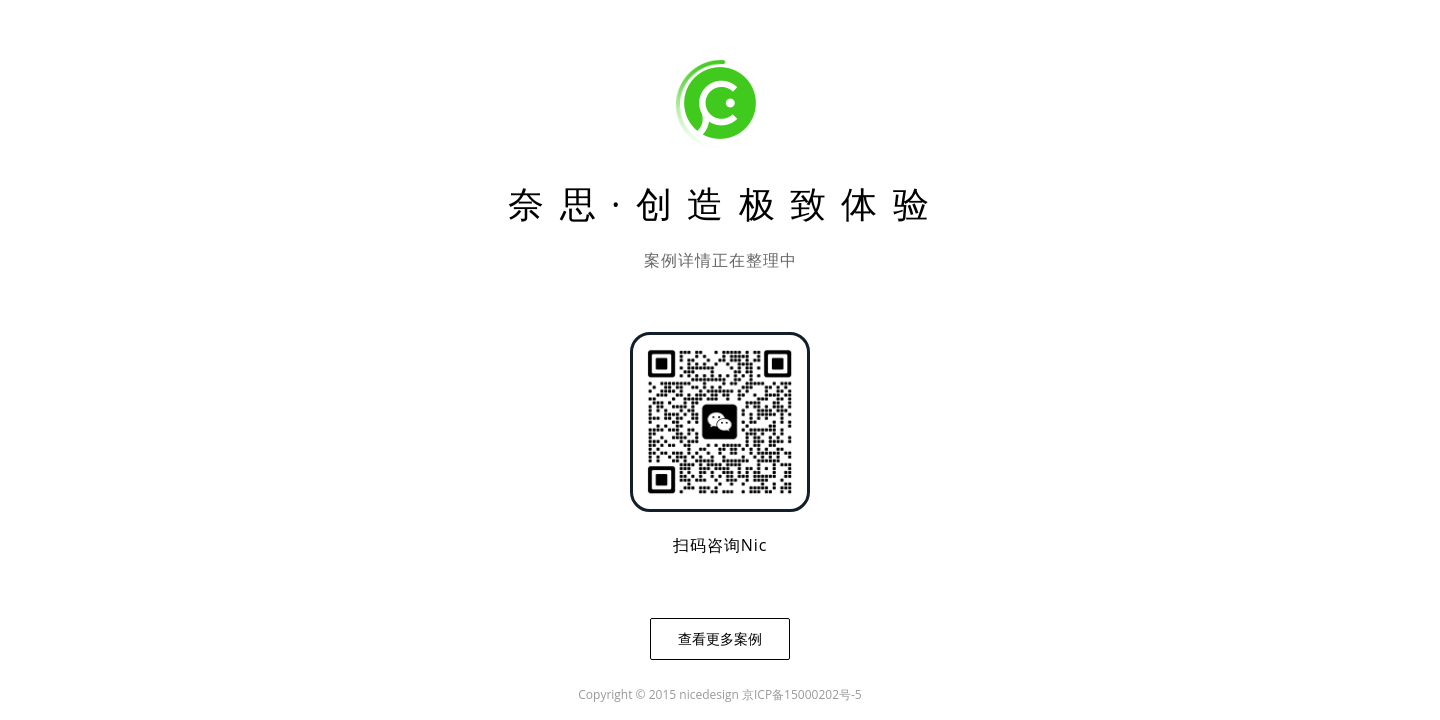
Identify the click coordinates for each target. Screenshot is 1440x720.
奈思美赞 (1161, 37)
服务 (794, 37)
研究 (1294, 37)
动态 (1028, 37)
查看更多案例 (720, 638)
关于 (911, 37)
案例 (677, 37)
